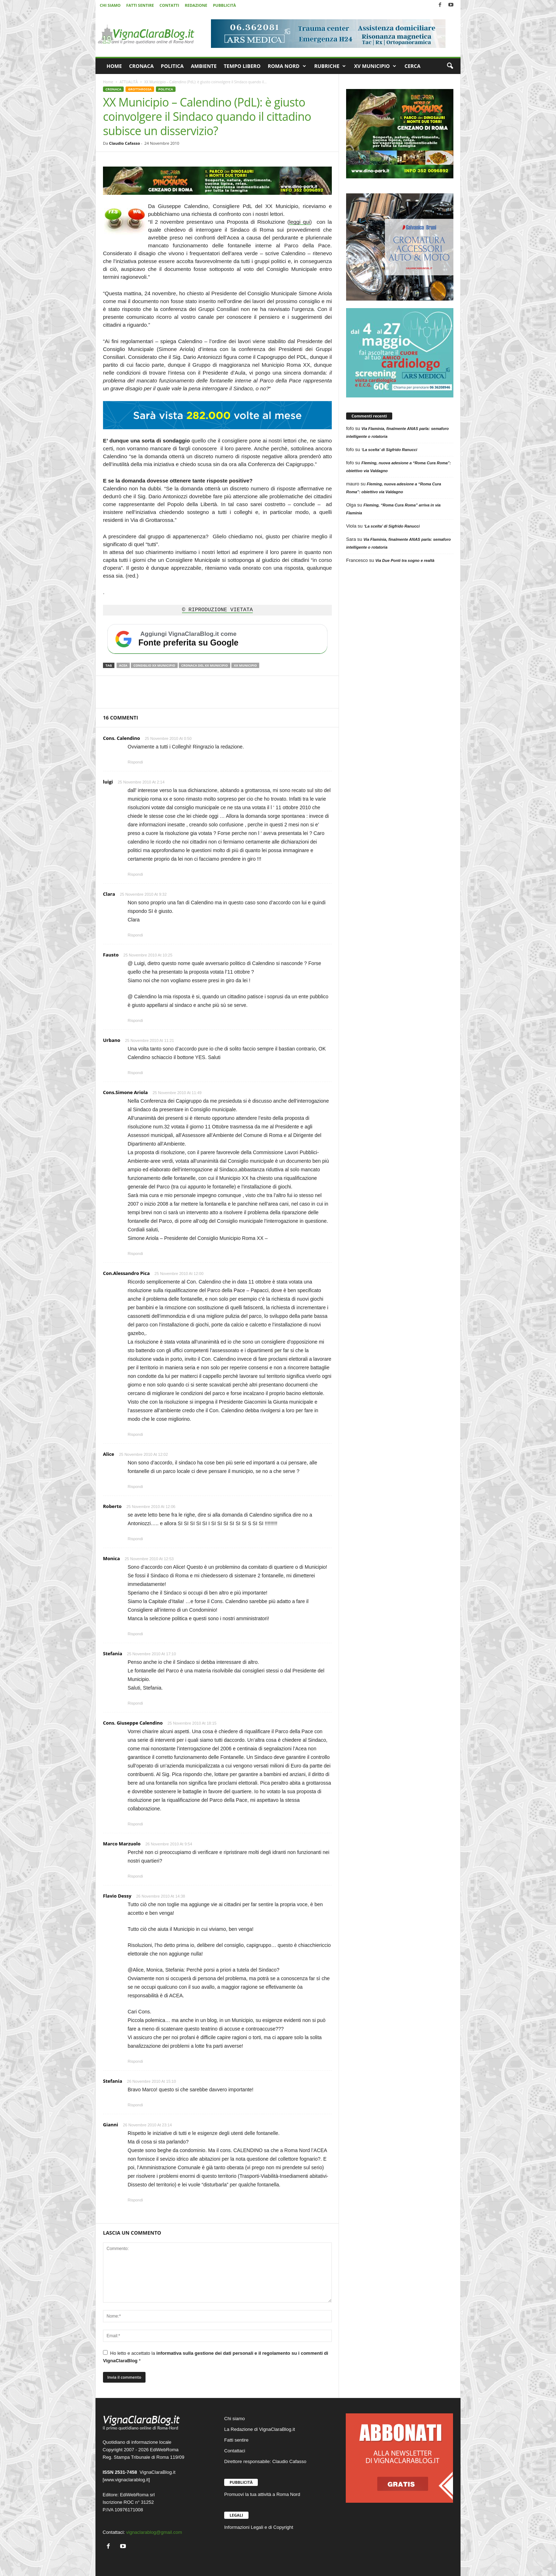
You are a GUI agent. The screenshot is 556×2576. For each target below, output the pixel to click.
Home (108, 81)
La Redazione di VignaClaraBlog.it (259, 2429)
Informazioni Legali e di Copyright (258, 2527)
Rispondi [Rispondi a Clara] (135, 935)
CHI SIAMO (110, 5)
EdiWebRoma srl (137, 2494)
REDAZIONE (196, 5)
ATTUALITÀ (128, 81)
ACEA (123, 665)
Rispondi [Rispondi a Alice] (135, 1486)
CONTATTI (169, 5)
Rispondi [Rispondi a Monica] (135, 1634)
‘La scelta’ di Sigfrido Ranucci (389, 450)
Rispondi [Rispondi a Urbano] (135, 1073)
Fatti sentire (236, 2440)
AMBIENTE (204, 66)
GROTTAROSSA (139, 89)
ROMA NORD (287, 66)
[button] (450, 66)
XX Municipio (245, 665)
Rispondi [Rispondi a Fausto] (135, 1020)
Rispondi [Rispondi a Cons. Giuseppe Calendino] (135, 1824)
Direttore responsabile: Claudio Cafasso (265, 2461)
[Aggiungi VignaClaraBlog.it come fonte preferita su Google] (217, 639)
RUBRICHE (330, 66)
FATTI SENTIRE (140, 5)
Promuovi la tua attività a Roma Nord (262, 2494)
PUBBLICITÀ (224, 5)
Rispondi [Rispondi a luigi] (135, 874)
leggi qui (299, 222)
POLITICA (172, 66)
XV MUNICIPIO (375, 66)
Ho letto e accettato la (215, 2356)
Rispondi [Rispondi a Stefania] (135, 1703)
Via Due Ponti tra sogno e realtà (404, 560)
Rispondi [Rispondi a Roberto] (135, 1539)
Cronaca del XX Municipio (204, 665)
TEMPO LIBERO (242, 66)
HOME (114, 66)
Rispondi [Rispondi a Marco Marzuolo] (135, 1876)
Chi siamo (234, 2418)
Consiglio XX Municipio (154, 665)
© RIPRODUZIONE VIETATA (217, 610)
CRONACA (141, 66)
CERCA (412, 66)
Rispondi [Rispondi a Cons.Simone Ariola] (135, 1253)
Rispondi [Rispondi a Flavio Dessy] (135, 2061)
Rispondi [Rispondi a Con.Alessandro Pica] (135, 1434)
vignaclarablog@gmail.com (154, 2532)
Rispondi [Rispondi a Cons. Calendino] (135, 762)
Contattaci (234, 2450)
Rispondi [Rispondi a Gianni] (135, 2200)
